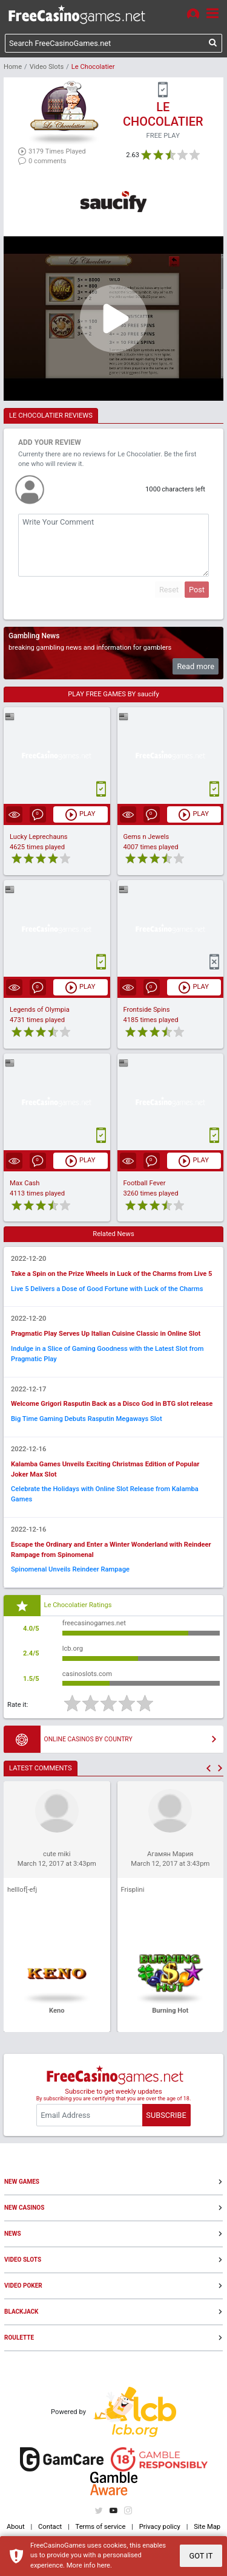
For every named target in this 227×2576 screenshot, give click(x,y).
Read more (195, 666)
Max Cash (24, 1183)
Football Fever (144, 1183)
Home (13, 67)
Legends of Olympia (40, 1010)
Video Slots (47, 67)
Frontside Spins (146, 1010)
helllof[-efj (22, 1890)
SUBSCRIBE (166, 2115)
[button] (208, 1768)
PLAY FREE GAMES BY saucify (113, 694)
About (16, 2527)
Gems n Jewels (146, 837)
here (103, 2565)
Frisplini (133, 1890)
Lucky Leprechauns (39, 837)
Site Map (207, 2527)
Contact (50, 2527)
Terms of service (101, 2527)
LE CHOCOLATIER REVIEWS (51, 415)
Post (197, 589)
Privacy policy (159, 2527)
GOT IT (200, 2555)
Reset (169, 589)
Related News (113, 1234)
